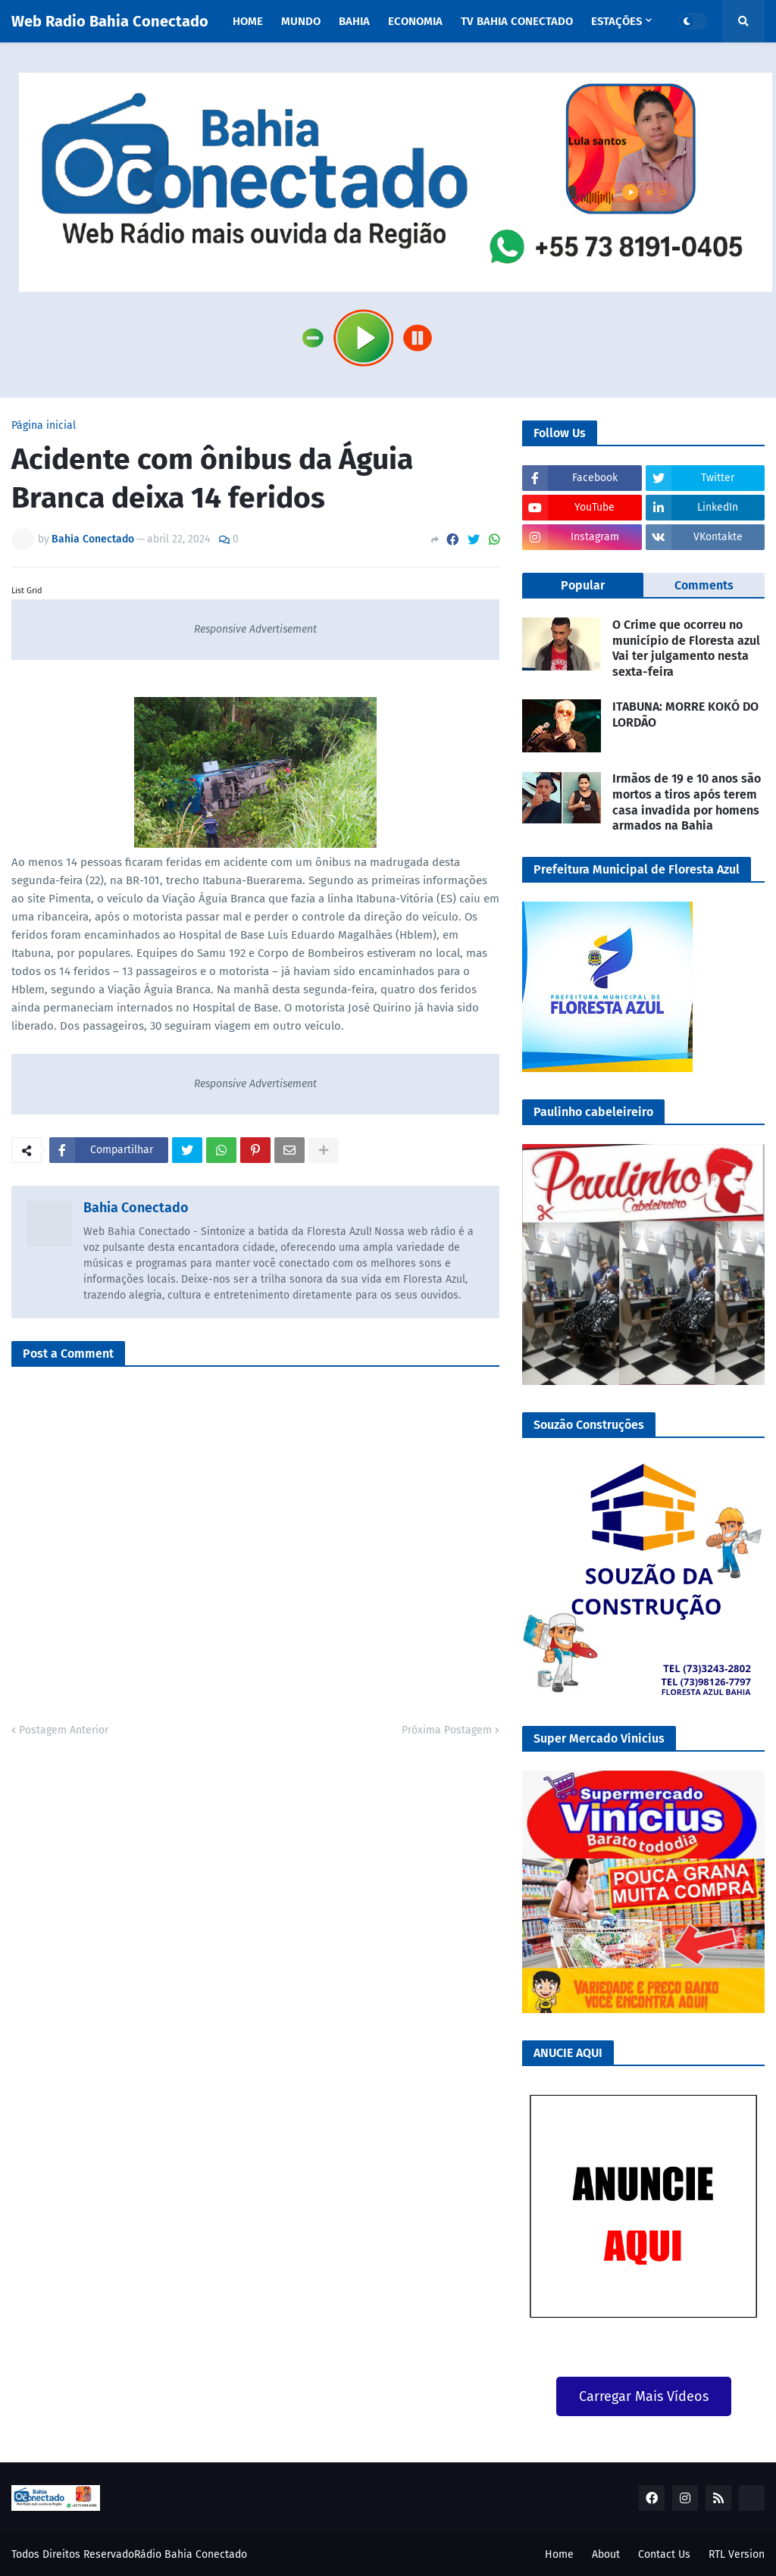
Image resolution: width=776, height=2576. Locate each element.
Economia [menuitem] (415, 21)
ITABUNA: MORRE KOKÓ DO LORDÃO (685, 714)
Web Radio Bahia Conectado (109, 21)
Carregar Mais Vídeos (644, 2396)
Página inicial (43, 425)
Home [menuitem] (248, 21)
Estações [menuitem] (616, 21)
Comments (704, 585)
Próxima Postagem (447, 1730)
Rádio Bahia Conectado (190, 2554)
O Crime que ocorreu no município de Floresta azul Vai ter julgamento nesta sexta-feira (686, 648)
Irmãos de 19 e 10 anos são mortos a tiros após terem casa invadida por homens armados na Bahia (686, 802)
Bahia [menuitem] (354, 21)
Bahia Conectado (136, 1207)
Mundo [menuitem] (301, 21)
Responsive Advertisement (255, 629)
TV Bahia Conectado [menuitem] (517, 21)
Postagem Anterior (63, 1730)
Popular (583, 585)
